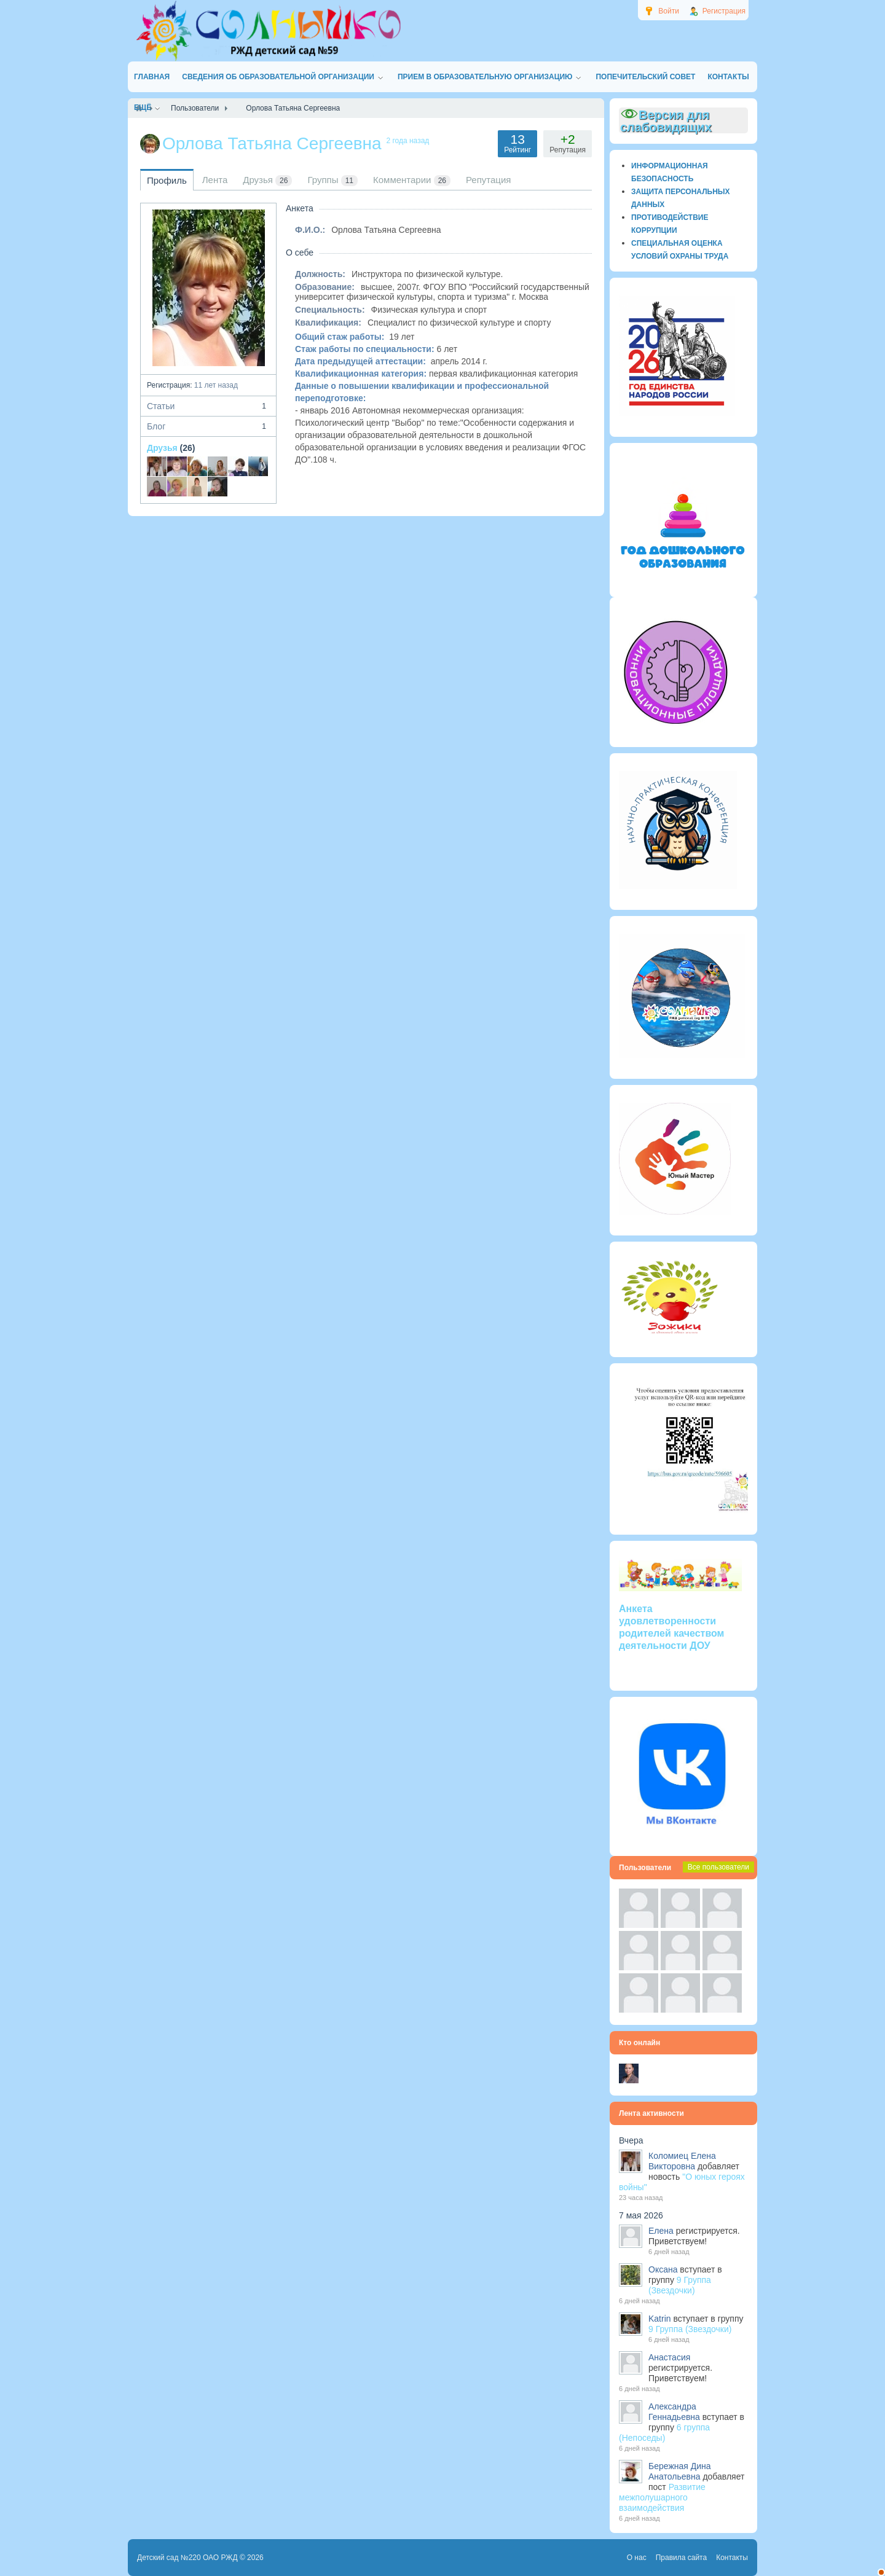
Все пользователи (718, 1867)
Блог (208, 426)
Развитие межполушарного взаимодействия (662, 2497)
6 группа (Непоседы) (664, 2432)
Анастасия (669, 2357)
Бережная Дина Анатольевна (679, 2471)
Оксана (662, 2269)
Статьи (208, 406)
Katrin (659, 2318)
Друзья (162, 448)
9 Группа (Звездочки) (679, 2285)
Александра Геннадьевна (674, 2412)
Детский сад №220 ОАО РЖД (187, 2557)
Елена (661, 2231)
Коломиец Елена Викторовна (682, 2161)
